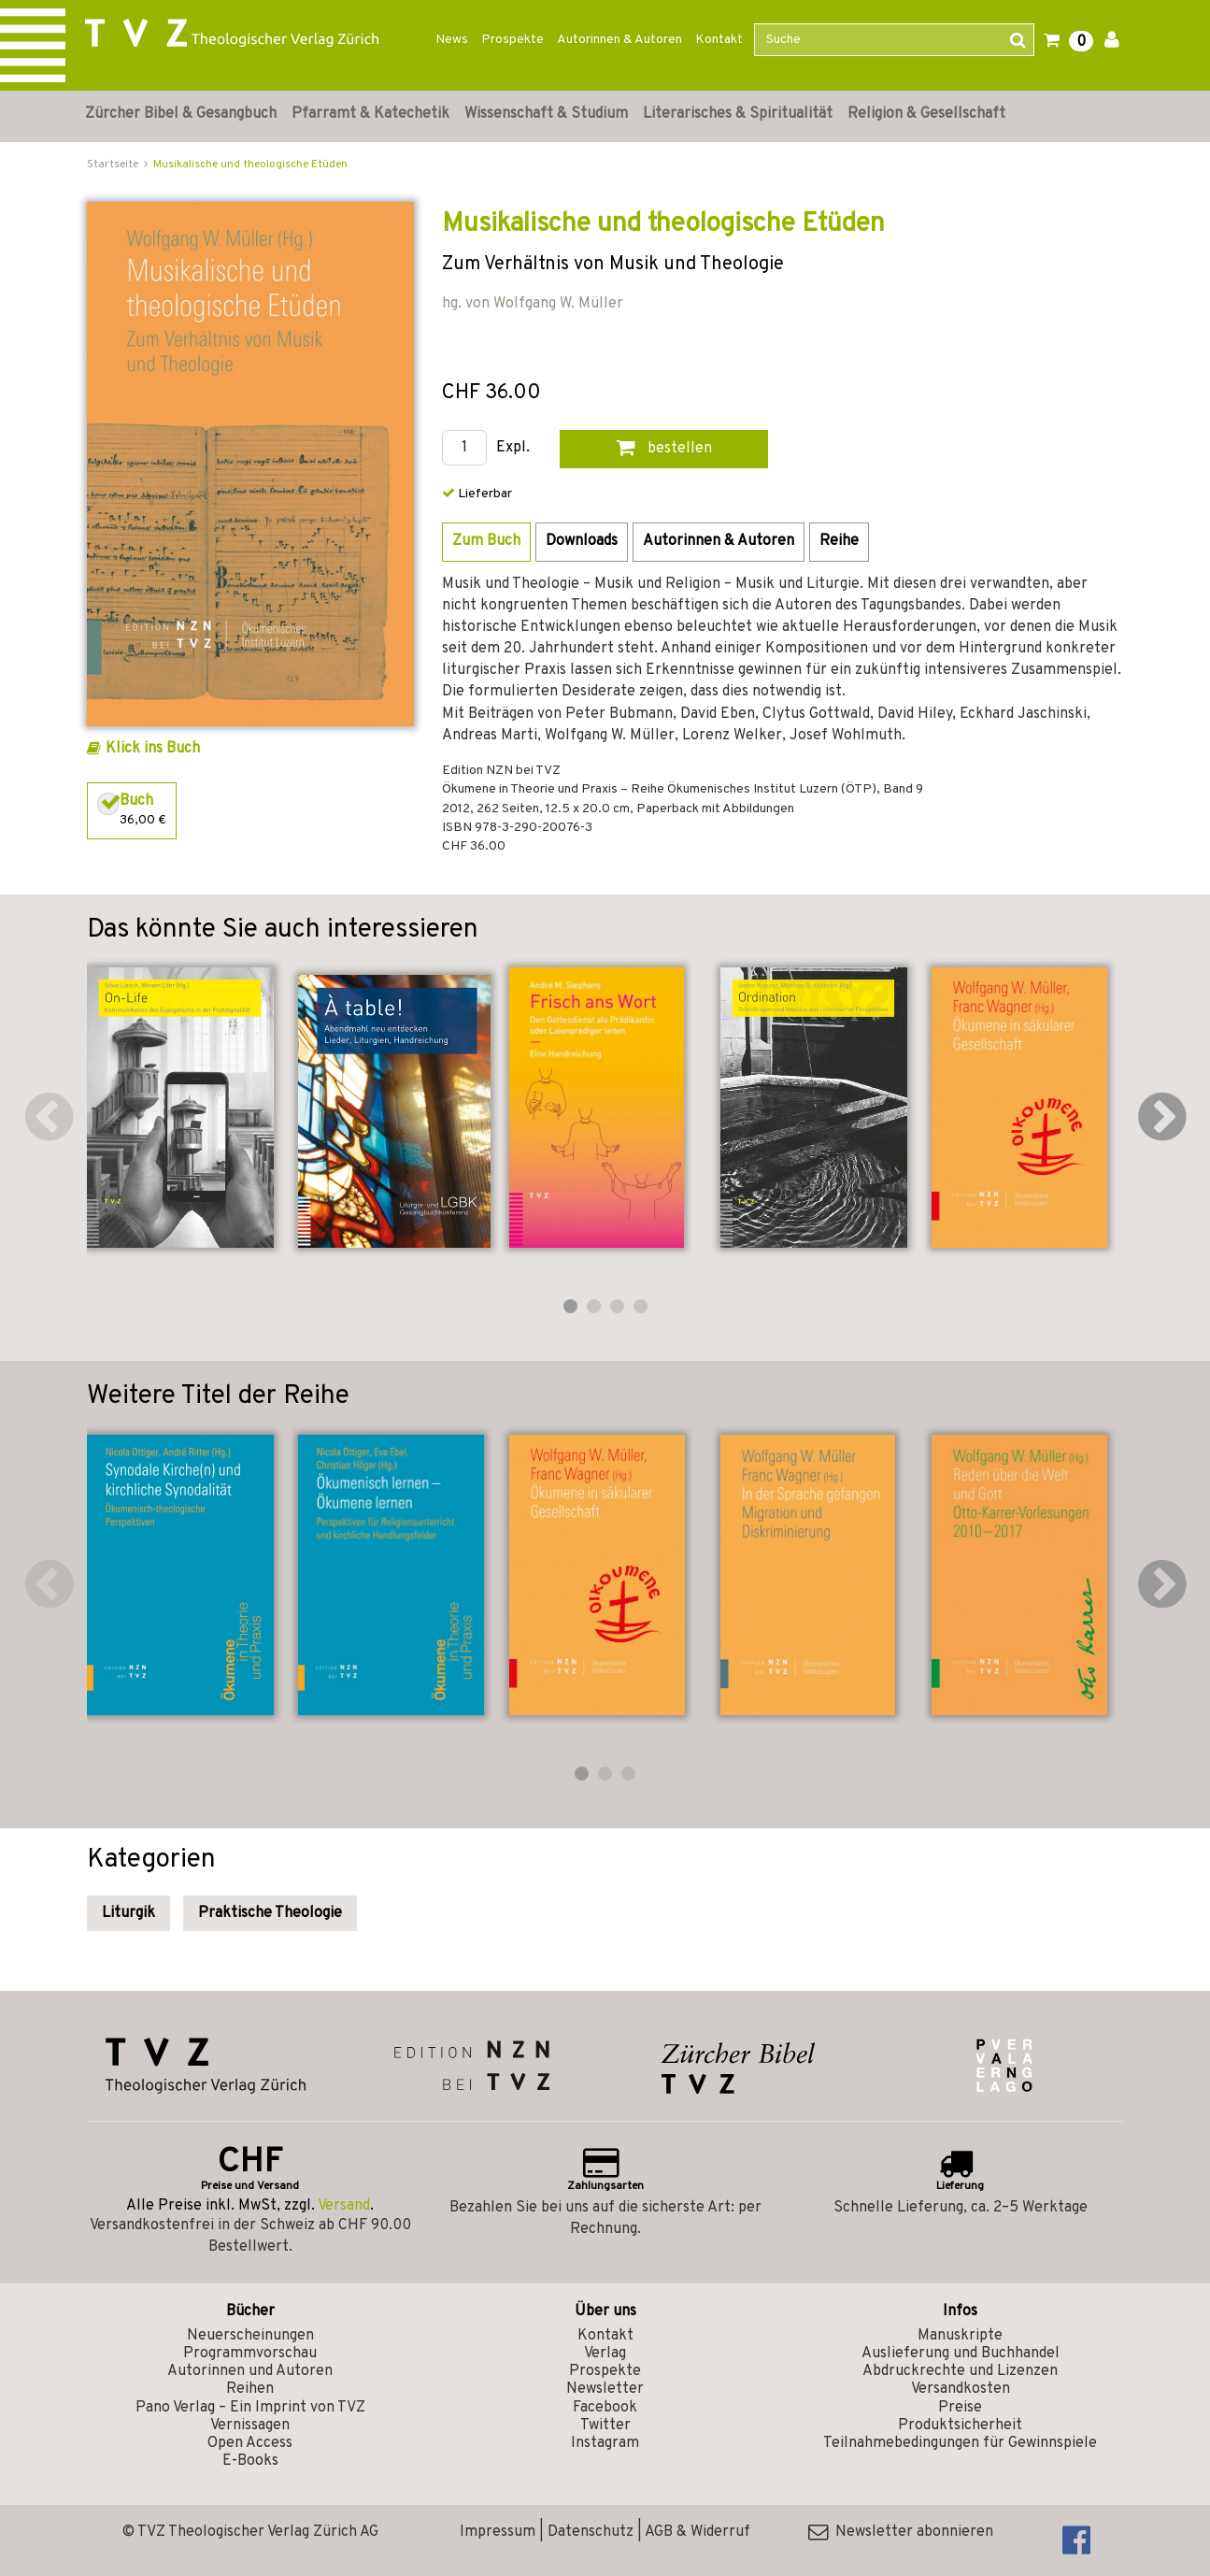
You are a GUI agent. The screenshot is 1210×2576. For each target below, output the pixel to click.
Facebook (605, 2407)
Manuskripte (960, 2335)
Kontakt (719, 40)
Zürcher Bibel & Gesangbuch (181, 114)
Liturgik (128, 1913)
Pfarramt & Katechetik (370, 114)
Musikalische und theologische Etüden (250, 164)
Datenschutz (590, 2532)
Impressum (497, 2532)
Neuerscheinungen (250, 2335)
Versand (344, 2206)
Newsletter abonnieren (900, 2532)
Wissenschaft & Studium (546, 114)
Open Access (249, 2443)
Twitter (605, 2425)
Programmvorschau (250, 2353)
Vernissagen (250, 2425)
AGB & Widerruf (697, 2532)
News (451, 40)
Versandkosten (960, 2389)
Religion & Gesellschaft (926, 114)
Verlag (605, 2353)
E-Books (250, 2461)
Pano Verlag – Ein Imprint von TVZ (250, 2407)
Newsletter (605, 2389)
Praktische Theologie (270, 1913)
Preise (960, 2407)
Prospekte (512, 40)
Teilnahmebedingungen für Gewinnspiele (960, 2443)
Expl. (513, 448)
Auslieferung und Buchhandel (960, 2353)
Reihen (250, 2389)
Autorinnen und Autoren (250, 2371)
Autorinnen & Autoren (619, 40)
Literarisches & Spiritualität (738, 114)
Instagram (605, 2443)
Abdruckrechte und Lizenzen (960, 2371)
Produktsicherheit (960, 2425)
